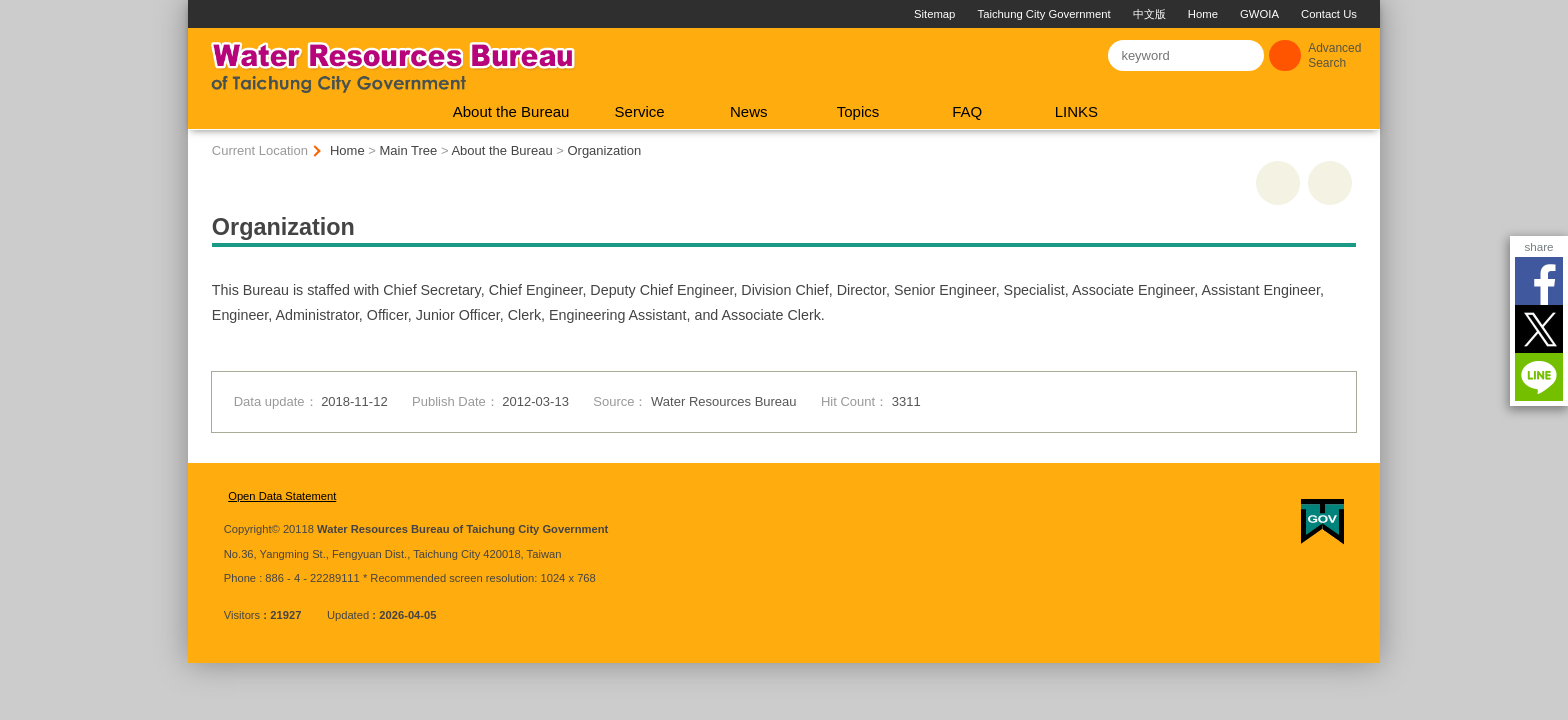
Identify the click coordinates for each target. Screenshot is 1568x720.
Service (640, 111)
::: (196, 7)
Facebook (1539, 281)
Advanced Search (1334, 55)
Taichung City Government (951, 14)
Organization (604, 150)
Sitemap (841, 14)
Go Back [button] (1330, 183)
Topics (858, 111)
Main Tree (409, 150)
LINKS (1076, 111)
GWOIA (1166, 14)
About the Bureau (511, 111)
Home (1110, 14)
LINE (1539, 377)
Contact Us (1236, 14)
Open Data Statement (282, 496)
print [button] (1278, 183)
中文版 (1056, 14)
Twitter (1539, 329)
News (749, 111)
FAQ (967, 111)
